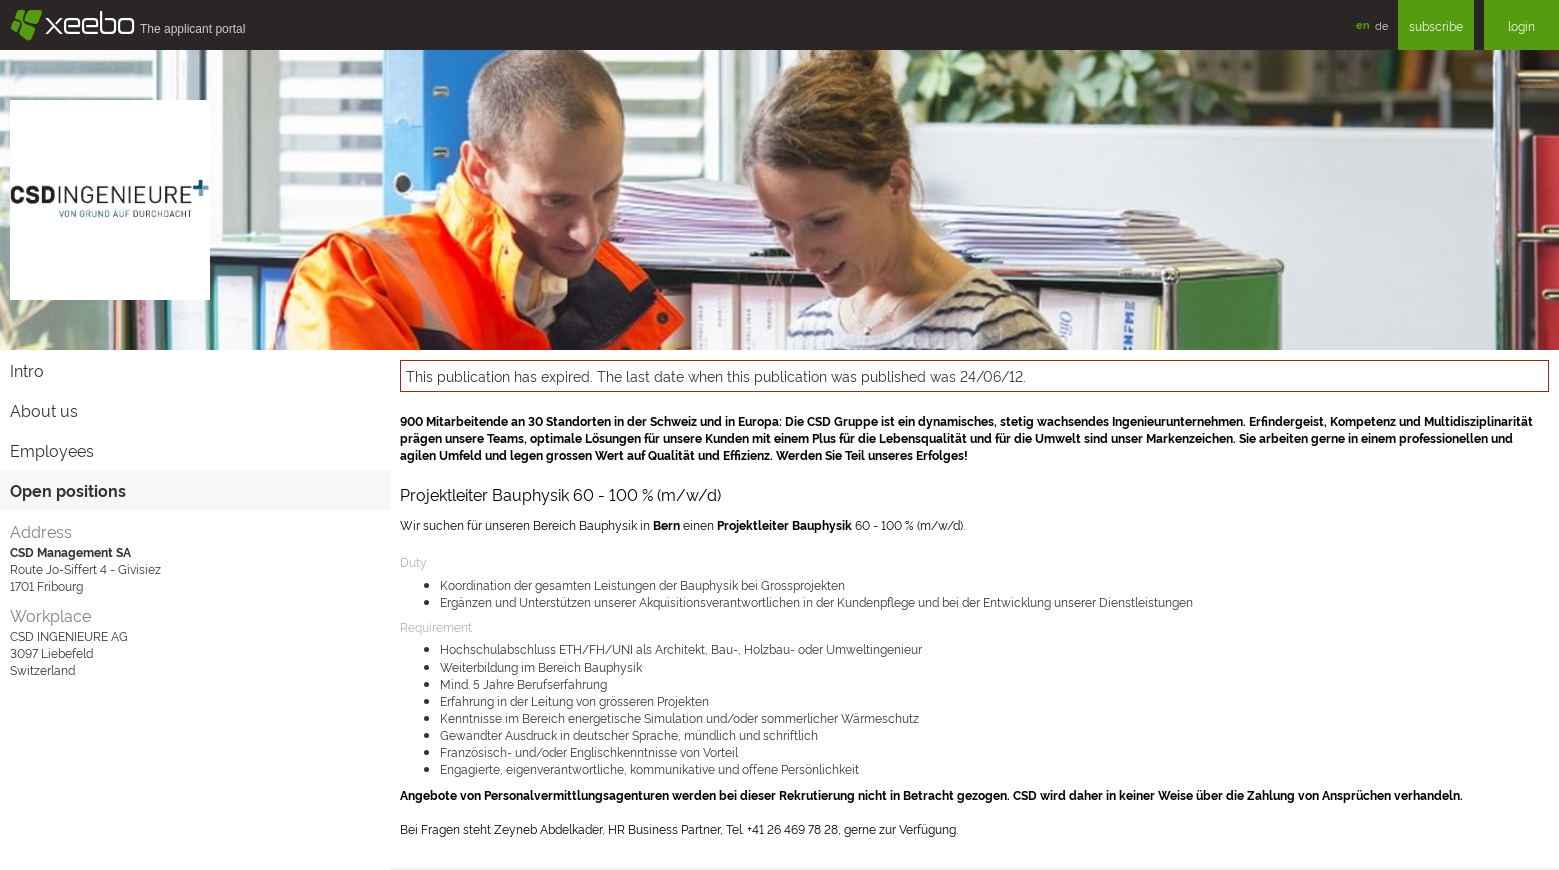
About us (44, 410)
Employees (52, 450)
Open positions (68, 490)
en (1363, 24)
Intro (27, 370)
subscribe (1436, 25)
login (1521, 25)
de (1381, 25)
